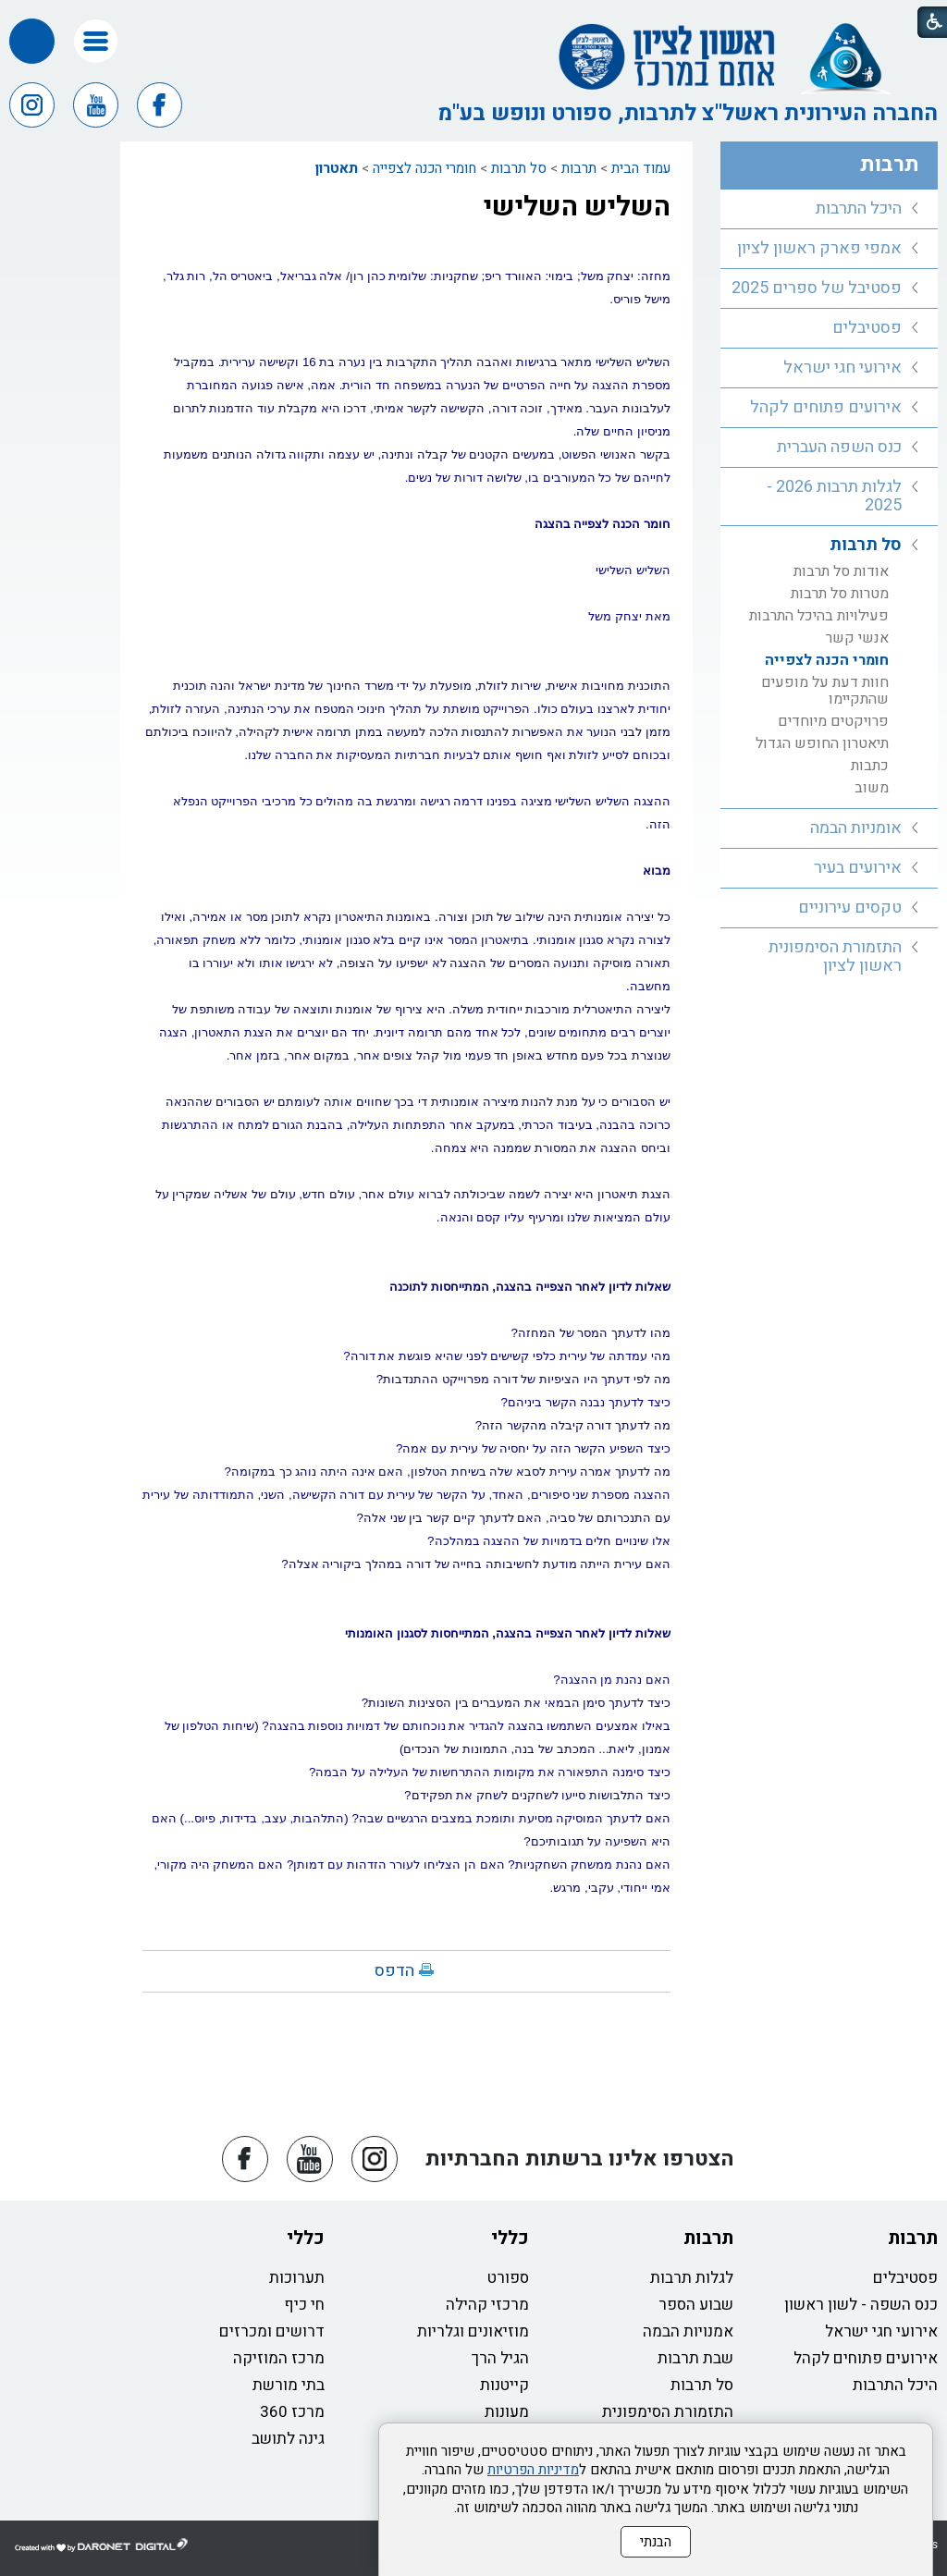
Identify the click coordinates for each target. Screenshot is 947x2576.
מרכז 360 (292, 2411)
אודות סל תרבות (841, 571)
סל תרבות (519, 168)
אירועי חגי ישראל (842, 367)
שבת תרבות (695, 2358)
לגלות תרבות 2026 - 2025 (834, 496)
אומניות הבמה (856, 828)
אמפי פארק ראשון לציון (819, 248)
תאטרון (336, 168)
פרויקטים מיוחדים (833, 721)
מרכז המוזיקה (279, 2358)
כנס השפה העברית (839, 447)
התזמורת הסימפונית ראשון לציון (835, 956)
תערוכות (297, 2277)
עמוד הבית (640, 168)
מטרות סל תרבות (840, 594)
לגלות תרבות (691, 2277)
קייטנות (504, 2385)
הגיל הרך (500, 2358)
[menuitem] (829, 209)
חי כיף (304, 2304)
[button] (95, 41)
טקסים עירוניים (850, 907)
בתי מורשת (288, 2385)
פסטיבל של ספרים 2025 (817, 288)
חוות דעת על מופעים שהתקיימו (825, 690)
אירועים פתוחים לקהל (826, 407)
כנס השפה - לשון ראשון (861, 2304)
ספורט (508, 2277)
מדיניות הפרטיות (533, 2469)
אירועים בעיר (858, 867)
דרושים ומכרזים (272, 2331)
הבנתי (655, 2542)
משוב (872, 788)
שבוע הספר (695, 2304)
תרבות (578, 168)
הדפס (394, 1970)
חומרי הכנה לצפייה (424, 168)
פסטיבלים (867, 327)
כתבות (870, 765)
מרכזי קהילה (487, 2304)
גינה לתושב (288, 2438)
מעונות (507, 2411)
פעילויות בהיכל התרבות (819, 616)
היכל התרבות (859, 208)
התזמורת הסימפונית (667, 2411)
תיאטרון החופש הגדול (822, 743)
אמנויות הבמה (688, 2331)
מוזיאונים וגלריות (473, 2331)
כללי (510, 2238)
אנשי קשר (857, 638)
